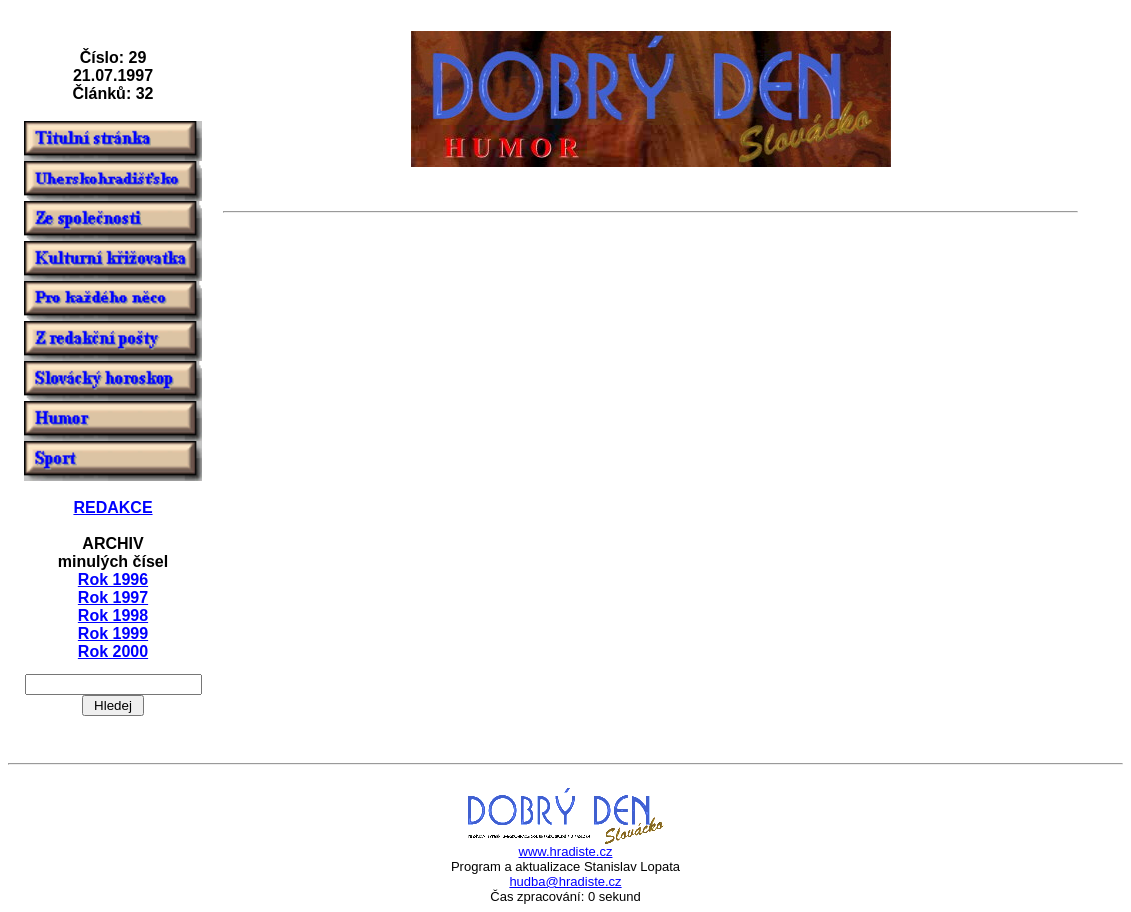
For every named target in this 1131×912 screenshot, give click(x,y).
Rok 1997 (113, 597)
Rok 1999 (113, 633)
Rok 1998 (113, 615)
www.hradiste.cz (566, 851)
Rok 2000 (113, 651)
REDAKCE (112, 507)
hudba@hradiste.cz (565, 881)
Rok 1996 (113, 579)
